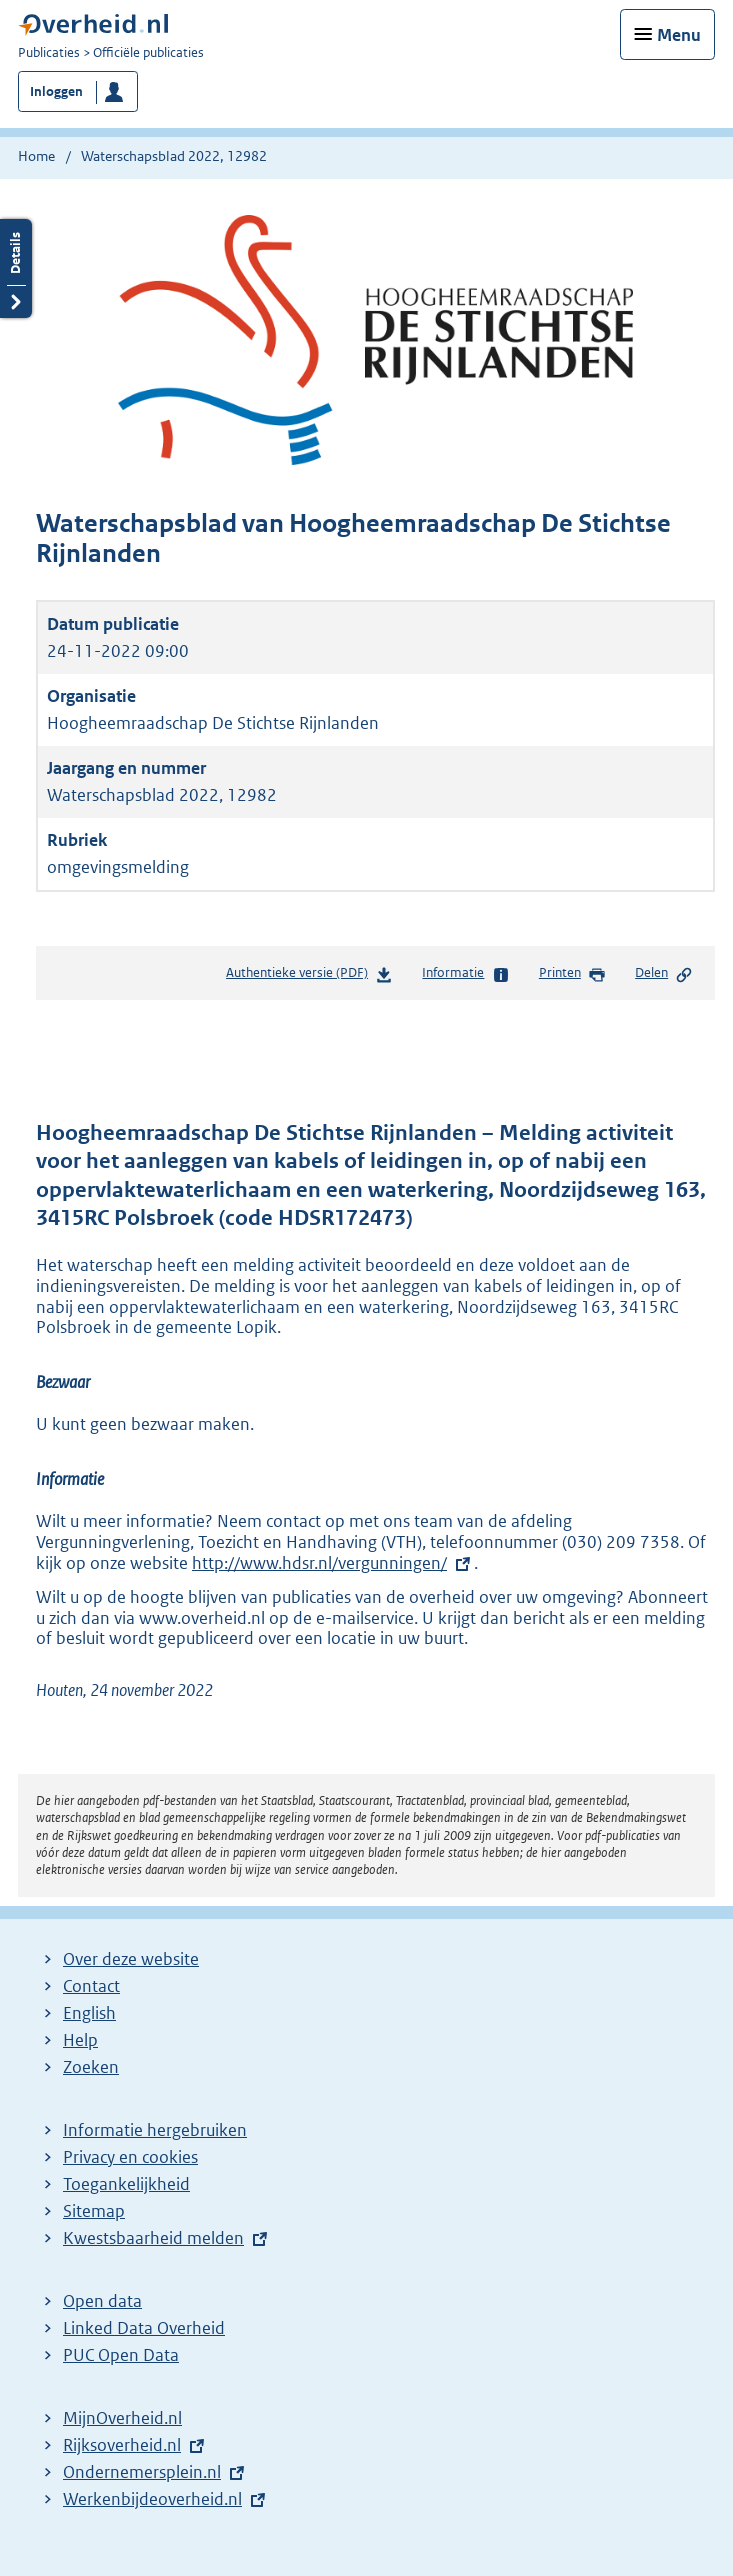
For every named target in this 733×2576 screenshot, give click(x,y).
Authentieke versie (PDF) (309, 976)
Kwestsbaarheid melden (153, 2238)
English (89, 2013)
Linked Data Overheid (144, 2328)
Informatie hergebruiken (155, 2130)
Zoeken (91, 2067)
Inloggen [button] (56, 91)
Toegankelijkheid (126, 2184)
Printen (572, 974)
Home (36, 156)
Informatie (465, 974)
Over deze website (131, 1959)
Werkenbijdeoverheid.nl (152, 2499)
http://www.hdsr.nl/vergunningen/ (319, 1563)
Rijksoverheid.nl (122, 2445)
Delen (664, 974)
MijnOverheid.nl (122, 2418)
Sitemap (94, 2211)
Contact (91, 1986)
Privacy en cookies (130, 2157)
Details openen (16, 268)
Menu (679, 35)
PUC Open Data (121, 2355)
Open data (102, 2301)
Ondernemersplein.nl (142, 2472)
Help (80, 2040)
